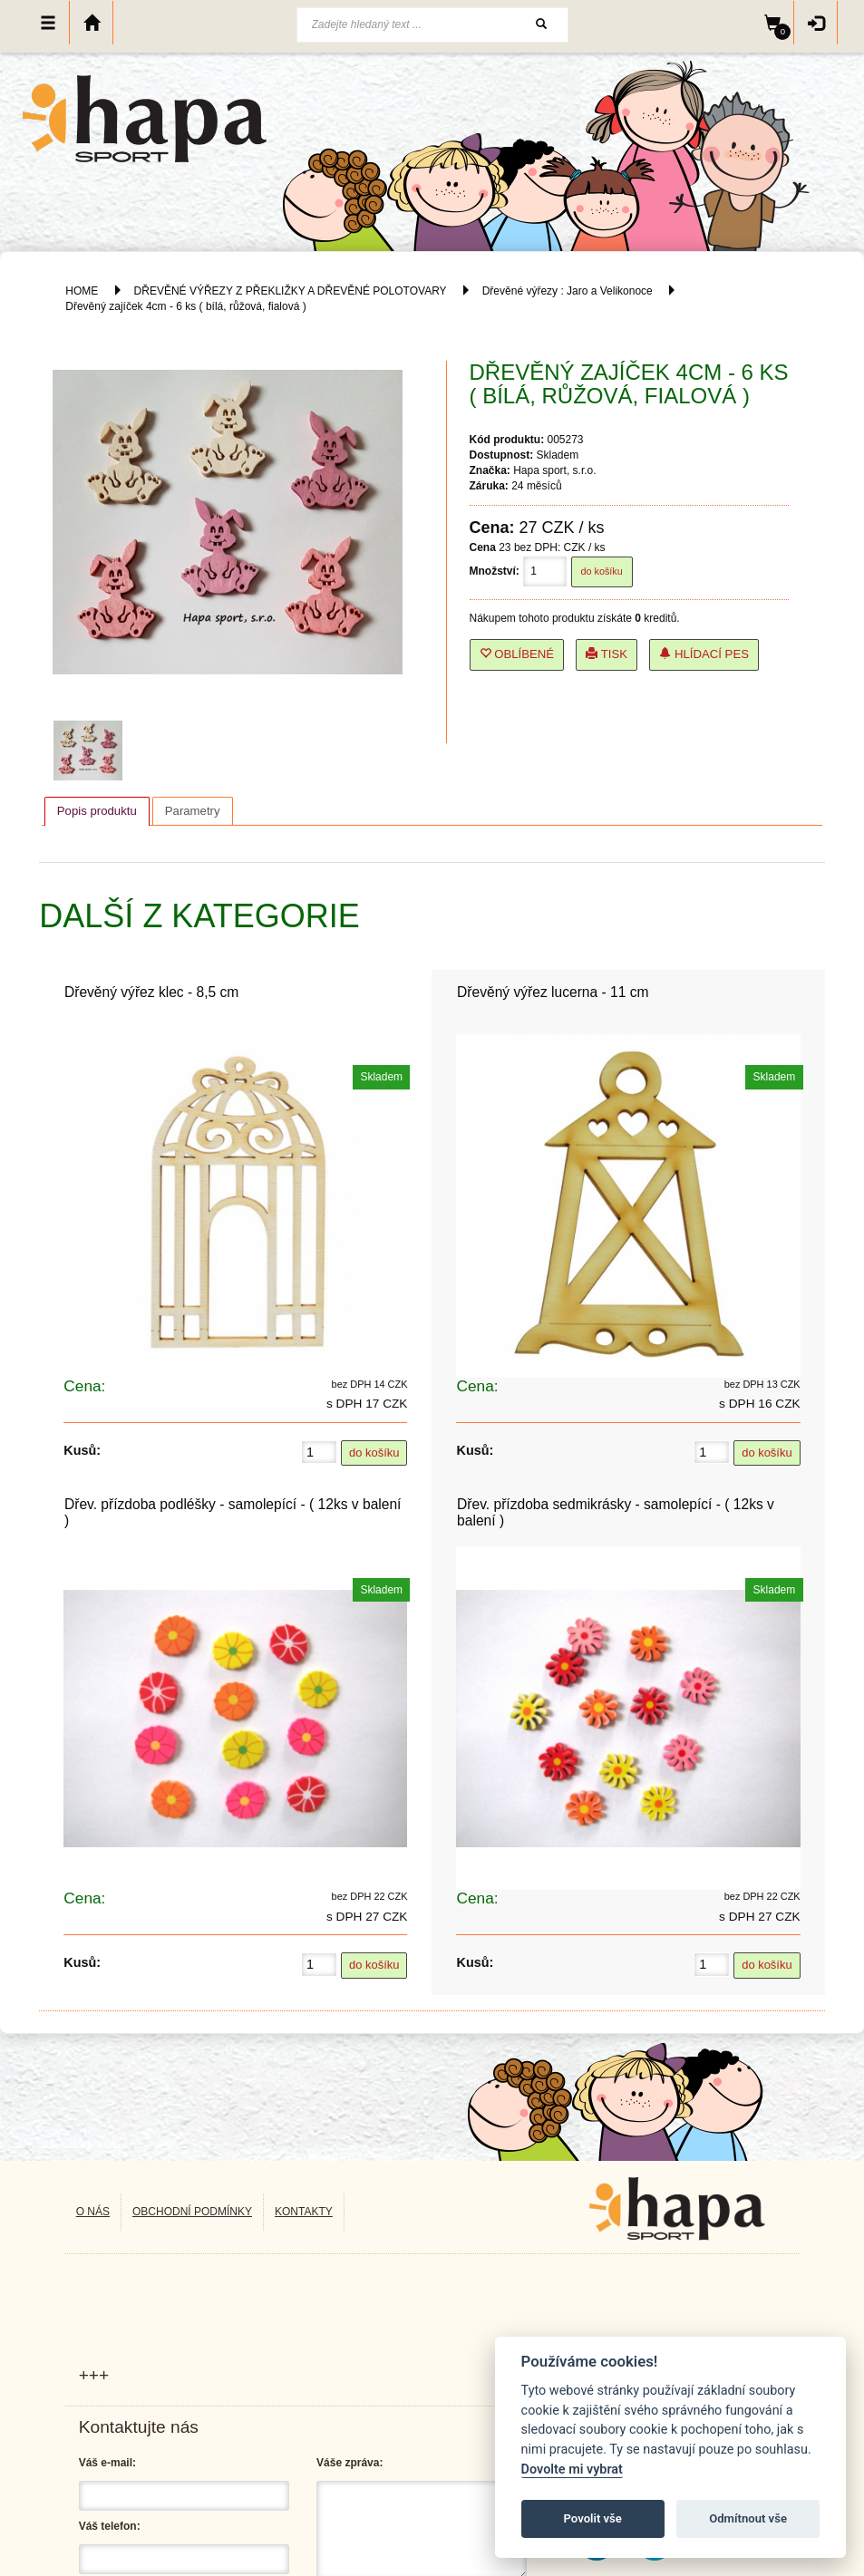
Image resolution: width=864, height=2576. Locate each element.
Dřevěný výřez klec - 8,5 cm (151, 992)
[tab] (97, 811)
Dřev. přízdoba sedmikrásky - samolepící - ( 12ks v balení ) (615, 1511)
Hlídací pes (704, 654)
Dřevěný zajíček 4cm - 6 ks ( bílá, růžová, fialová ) (185, 306)
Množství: (494, 571)
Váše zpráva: (349, 2462)
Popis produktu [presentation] (97, 811)
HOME (81, 291)
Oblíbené (517, 654)
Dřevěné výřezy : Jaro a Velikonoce (567, 291)
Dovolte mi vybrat (572, 2469)
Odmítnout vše (748, 2518)
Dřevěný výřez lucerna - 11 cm (552, 992)
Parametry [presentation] (192, 811)
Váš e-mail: (107, 2462)
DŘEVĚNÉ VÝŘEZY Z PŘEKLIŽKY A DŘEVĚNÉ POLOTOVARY (292, 291)
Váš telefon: (110, 2526)
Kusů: (82, 1450)
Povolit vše (593, 2518)
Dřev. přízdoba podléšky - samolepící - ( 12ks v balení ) (233, 1511)
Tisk (606, 654)
